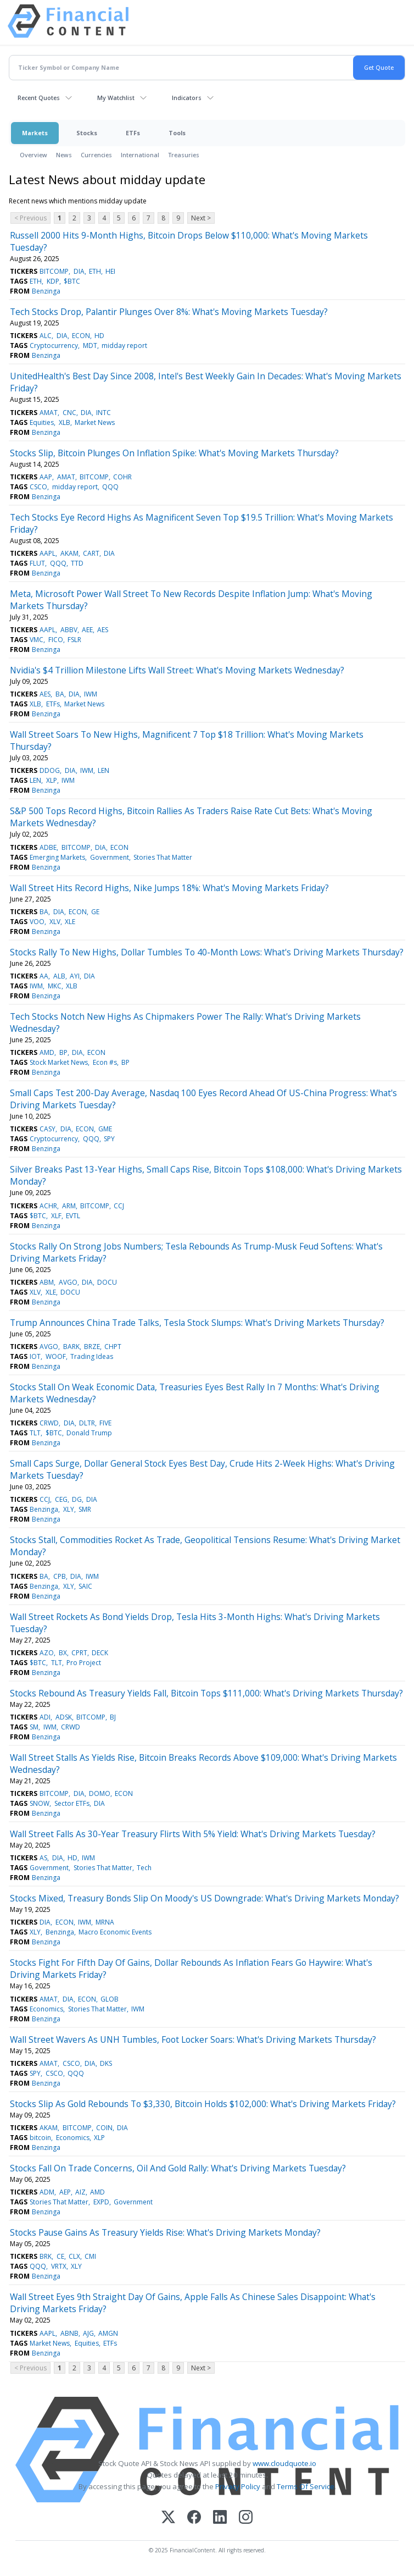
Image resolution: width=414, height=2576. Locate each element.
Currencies (96, 155)
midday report (124, 345)
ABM (47, 1282)
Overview (33, 155)
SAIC (85, 1586)
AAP (46, 477)
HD (99, 335)
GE (95, 911)
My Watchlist (116, 97)
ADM (47, 2192)
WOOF (56, 1356)
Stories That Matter (162, 857)
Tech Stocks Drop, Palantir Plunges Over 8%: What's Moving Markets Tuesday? (169, 312)
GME (105, 1129)
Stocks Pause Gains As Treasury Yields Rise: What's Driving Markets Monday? (165, 2232)
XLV (54, 921)
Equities (42, 422)
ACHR (48, 1205)
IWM (90, 694)
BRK (46, 2256)
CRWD (49, 1423)
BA (59, 694)
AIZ (80, 2192)
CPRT (79, 1652)
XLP (51, 780)
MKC (54, 986)
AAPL (47, 553)
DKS (106, 2063)
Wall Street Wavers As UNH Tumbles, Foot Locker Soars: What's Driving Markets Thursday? (193, 2039)
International (140, 155)
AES (102, 629)
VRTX (58, 2266)
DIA (79, 271)
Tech (144, 1867)
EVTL (73, 1215)
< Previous (30, 218)
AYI (75, 976)
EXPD (101, 2202)
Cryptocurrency (54, 345)
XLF (56, 1215)
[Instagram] (245, 2518)
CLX (74, 2256)
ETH (95, 271)
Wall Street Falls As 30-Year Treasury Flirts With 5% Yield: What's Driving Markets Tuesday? (193, 1834)
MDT (90, 345)
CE (60, 2256)
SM (34, 1727)
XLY (68, 1509)
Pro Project (83, 1662)
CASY (47, 1129)
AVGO (68, 1282)
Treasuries (183, 155)
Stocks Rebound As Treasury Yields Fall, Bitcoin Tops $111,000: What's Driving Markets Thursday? (206, 1693)
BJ (113, 1717)
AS (43, 1857)
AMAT (49, 412)
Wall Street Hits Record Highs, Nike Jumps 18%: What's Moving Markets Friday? (169, 888)
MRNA (105, 1922)
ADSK (63, 1717)
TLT (35, 1433)
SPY (109, 1138)
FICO (55, 639)
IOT (35, 1356)
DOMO (99, 1793)
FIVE (105, 1423)
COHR (122, 477)
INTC (103, 412)
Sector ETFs (71, 1803)
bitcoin (40, 2137)
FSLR (74, 639)
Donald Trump (89, 1433)
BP (63, 1052)
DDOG (50, 770)
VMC (36, 639)
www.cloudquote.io (284, 2463)
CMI (90, 2256)
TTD (77, 563)
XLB (64, 422)
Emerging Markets (57, 857)
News (64, 155)
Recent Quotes (39, 97)
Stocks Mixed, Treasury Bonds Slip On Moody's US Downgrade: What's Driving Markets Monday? (204, 1898)
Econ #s (105, 1062)
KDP (53, 281)
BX (63, 1652)
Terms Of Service (305, 2486)
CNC (69, 412)
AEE (87, 629)
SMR (85, 1509)
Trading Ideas (91, 1356)
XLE (70, 921)
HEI (110, 271)
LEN (103, 770)
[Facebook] (194, 2518)
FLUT (37, 563)
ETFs (133, 133)
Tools (177, 133)
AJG (88, 2333)
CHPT (112, 1346)
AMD (47, 1052)
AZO (47, 1652)
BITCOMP (54, 271)
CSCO (38, 486)
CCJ (119, 1205)
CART (91, 553)
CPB (59, 1576)
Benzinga (46, 291)
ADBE (48, 847)
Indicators (187, 97)
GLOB (109, 1999)
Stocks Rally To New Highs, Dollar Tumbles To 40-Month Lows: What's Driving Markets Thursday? (207, 952)
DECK (100, 1652)
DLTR (87, 1423)
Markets (35, 133)
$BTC (72, 281)
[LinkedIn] (220, 2518)
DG (77, 1499)
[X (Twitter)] (168, 2518)
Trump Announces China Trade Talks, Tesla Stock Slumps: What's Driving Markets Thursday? (197, 1323)
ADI (45, 1717)
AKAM (69, 553)
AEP (65, 2192)
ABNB (69, 2333)
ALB (59, 976)
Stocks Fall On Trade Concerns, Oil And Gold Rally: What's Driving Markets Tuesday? (178, 2168)
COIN (104, 2127)
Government (109, 857)
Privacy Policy (237, 2486)
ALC (46, 335)
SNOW (39, 1803)
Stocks (86, 133)
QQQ (110, 486)
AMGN (108, 2333)
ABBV (68, 629)
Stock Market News (59, 1062)
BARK (71, 1346)
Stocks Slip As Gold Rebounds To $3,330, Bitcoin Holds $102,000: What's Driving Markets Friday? (203, 2104)
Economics (46, 2009)
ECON (81, 335)
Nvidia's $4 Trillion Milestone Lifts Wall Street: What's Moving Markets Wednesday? (177, 670)
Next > (201, 218)
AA (44, 976)
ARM (69, 1205)
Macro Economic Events (115, 1932)
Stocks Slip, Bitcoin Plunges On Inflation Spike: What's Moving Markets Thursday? (174, 453)
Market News (95, 422)
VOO (37, 921)
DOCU (107, 1282)
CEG (61, 1499)
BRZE (92, 1346)
